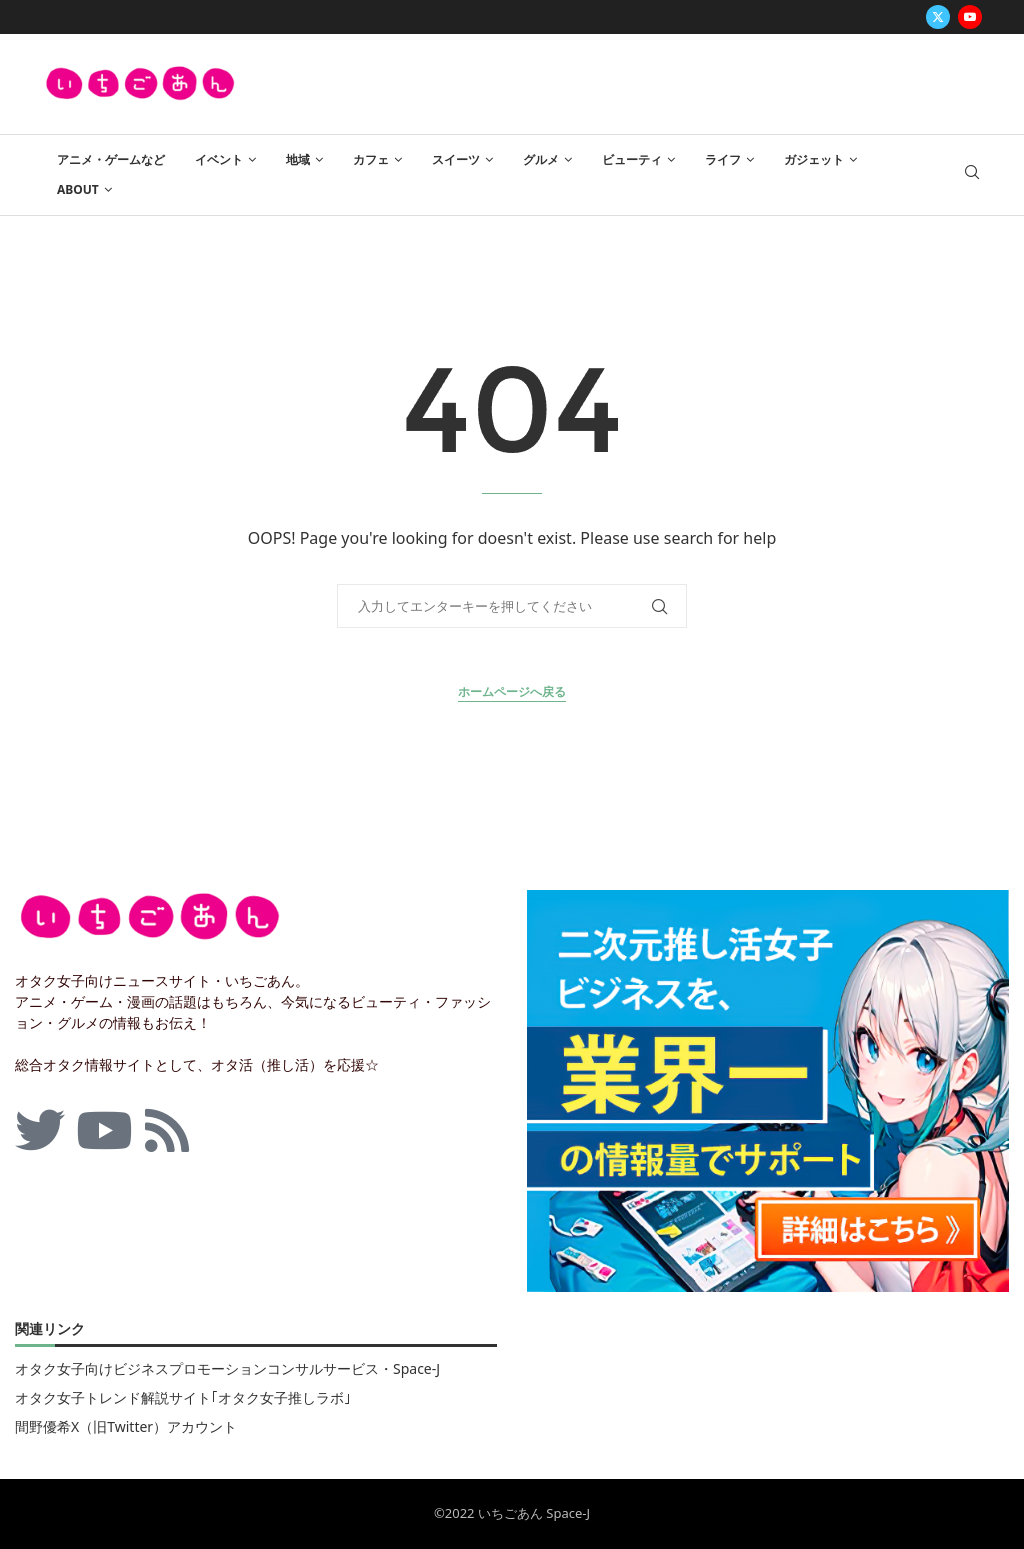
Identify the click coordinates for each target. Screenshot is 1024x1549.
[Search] (972, 174)
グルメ (541, 159)
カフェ (371, 159)
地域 (298, 159)
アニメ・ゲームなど (111, 159)
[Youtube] (970, 17)
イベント (219, 159)
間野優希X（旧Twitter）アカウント (126, 1427)
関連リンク (50, 1330)
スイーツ (456, 159)
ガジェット (814, 159)
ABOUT (78, 189)
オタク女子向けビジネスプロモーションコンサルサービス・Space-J (227, 1369)
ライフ (723, 159)
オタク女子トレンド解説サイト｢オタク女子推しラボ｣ (183, 1398)
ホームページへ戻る (512, 691)
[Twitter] (938, 17)
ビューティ (632, 159)
